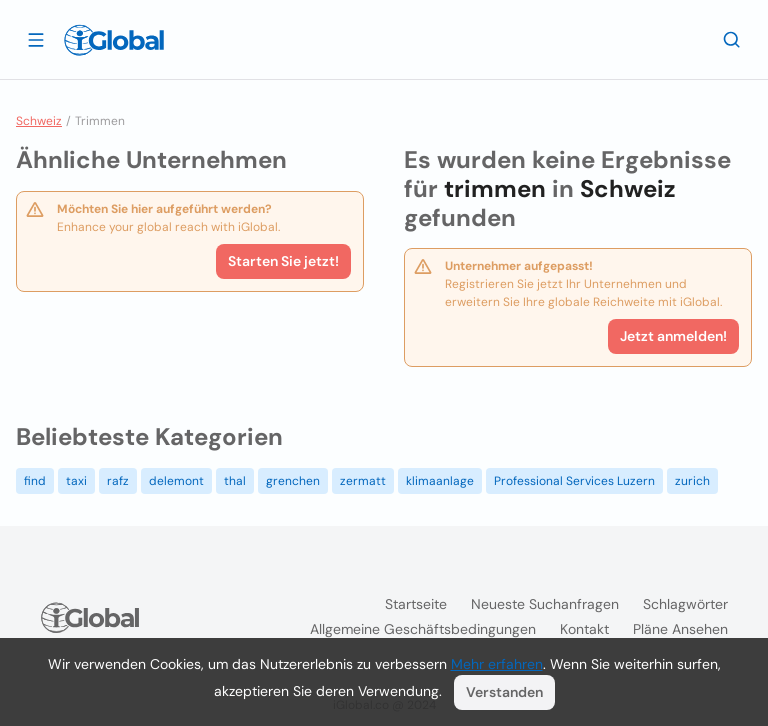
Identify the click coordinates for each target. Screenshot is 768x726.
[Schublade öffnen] (36, 39)
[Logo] (114, 40)
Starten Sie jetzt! (283, 261)
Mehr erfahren (497, 664)
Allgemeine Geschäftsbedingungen (423, 629)
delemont (176, 481)
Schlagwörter (685, 604)
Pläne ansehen (680, 629)
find (35, 481)
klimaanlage (440, 481)
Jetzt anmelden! (673, 336)
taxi (76, 481)
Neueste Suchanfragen (545, 604)
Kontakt (584, 629)
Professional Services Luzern (574, 481)
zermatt (363, 481)
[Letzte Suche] (732, 39)
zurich (692, 481)
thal (235, 481)
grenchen (293, 481)
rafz (118, 481)
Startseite (416, 604)
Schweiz (39, 121)
